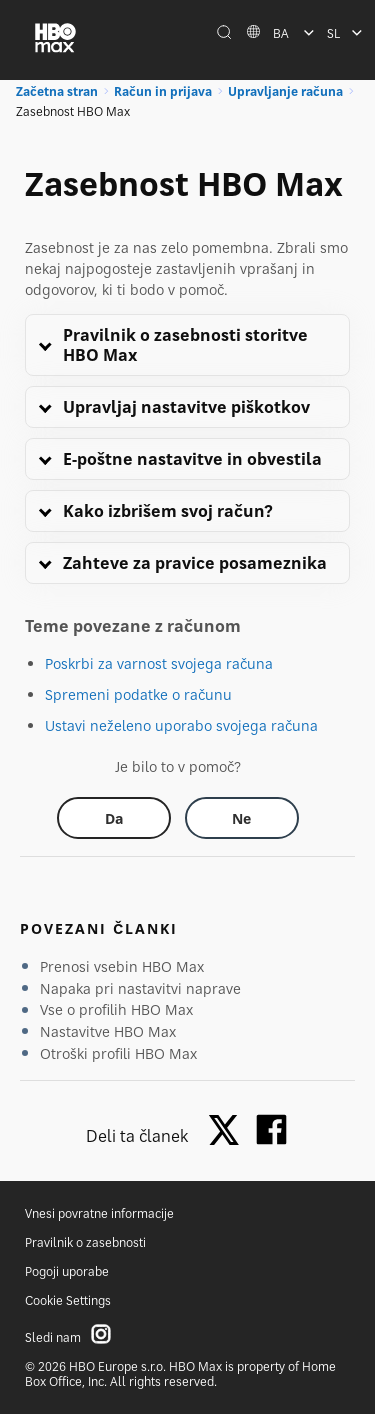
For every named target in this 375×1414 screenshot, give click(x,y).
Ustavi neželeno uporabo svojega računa (181, 725)
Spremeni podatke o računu (138, 694)
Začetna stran (57, 91)
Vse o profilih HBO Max (116, 1009)
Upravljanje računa (285, 91)
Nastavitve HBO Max (108, 1031)
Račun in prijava (163, 91)
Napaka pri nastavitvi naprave (140, 988)
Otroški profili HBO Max (118, 1053)
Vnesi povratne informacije (99, 1213)
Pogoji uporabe (67, 1271)
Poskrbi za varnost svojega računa (159, 663)
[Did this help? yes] (114, 818)
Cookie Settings (68, 1300)
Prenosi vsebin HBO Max (122, 966)
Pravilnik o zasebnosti (85, 1242)
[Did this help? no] (242, 818)
